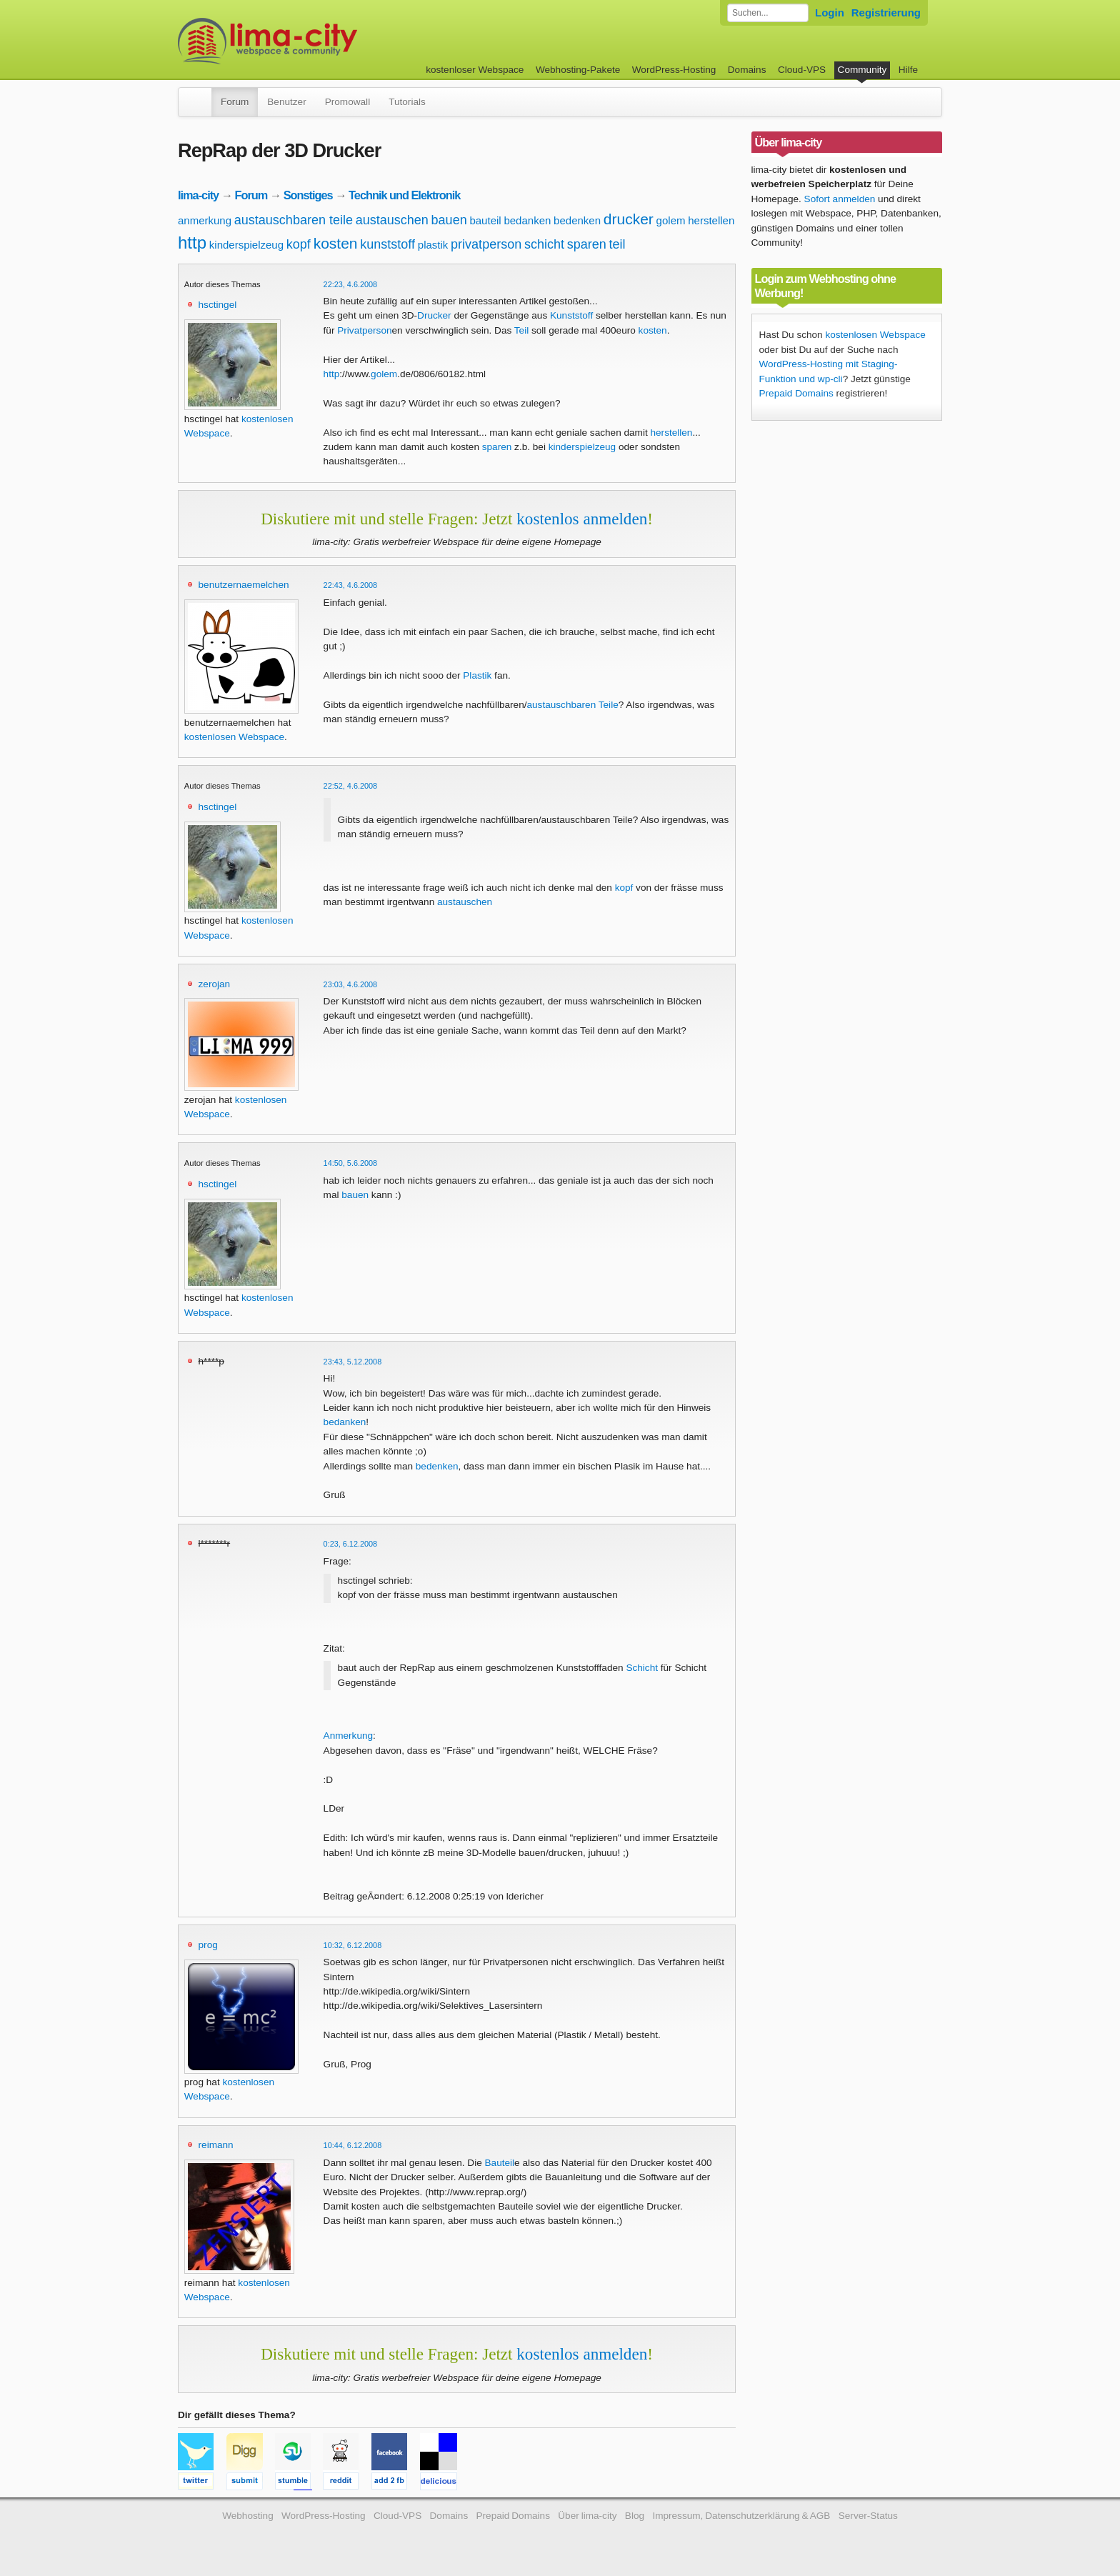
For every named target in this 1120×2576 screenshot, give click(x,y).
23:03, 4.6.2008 (351, 984)
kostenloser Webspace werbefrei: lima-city (321, 41)
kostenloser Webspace (475, 69)
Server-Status (868, 2515)
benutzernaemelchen (244, 584)
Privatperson (364, 330)
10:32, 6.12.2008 (353, 1945)
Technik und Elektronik (404, 195)
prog (208, 1945)
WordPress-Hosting (674, 69)
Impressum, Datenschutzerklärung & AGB (741, 2515)
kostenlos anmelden (581, 518)
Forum (235, 101)
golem (671, 220)
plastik (433, 245)
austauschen (392, 220)
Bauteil (500, 2162)
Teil (521, 330)
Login (829, 12)
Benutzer (286, 101)
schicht (544, 244)
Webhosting (248, 2515)
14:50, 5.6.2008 (351, 1163)
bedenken (577, 220)
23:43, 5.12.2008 (353, 1361)
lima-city (198, 195)
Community (862, 69)
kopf (298, 244)
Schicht (642, 1667)
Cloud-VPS (802, 69)
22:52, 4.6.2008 (351, 786)
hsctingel (218, 304)
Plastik (477, 675)
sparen (586, 244)
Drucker (434, 315)
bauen (449, 220)
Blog (634, 2515)
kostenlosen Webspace (234, 737)
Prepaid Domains (796, 393)
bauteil (485, 220)
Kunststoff (571, 315)
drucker (629, 219)
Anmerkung (349, 1735)
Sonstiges (308, 195)
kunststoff (387, 244)
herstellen (711, 220)
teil (617, 244)
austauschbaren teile (293, 220)
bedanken (527, 220)
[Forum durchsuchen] (768, 13)
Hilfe (908, 69)
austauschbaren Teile (572, 704)
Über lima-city (587, 2515)
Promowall (347, 101)
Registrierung (886, 12)
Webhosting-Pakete (578, 69)
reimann (216, 2145)
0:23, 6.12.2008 (351, 1543)
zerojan (215, 984)
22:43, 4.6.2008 (351, 585)
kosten (336, 243)
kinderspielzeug (246, 245)
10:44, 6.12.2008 (353, 2145)
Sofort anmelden (840, 199)
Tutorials (407, 101)
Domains (747, 69)
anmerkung (204, 220)
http (192, 242)
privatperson (486, 244)
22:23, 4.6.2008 (351, 284)
